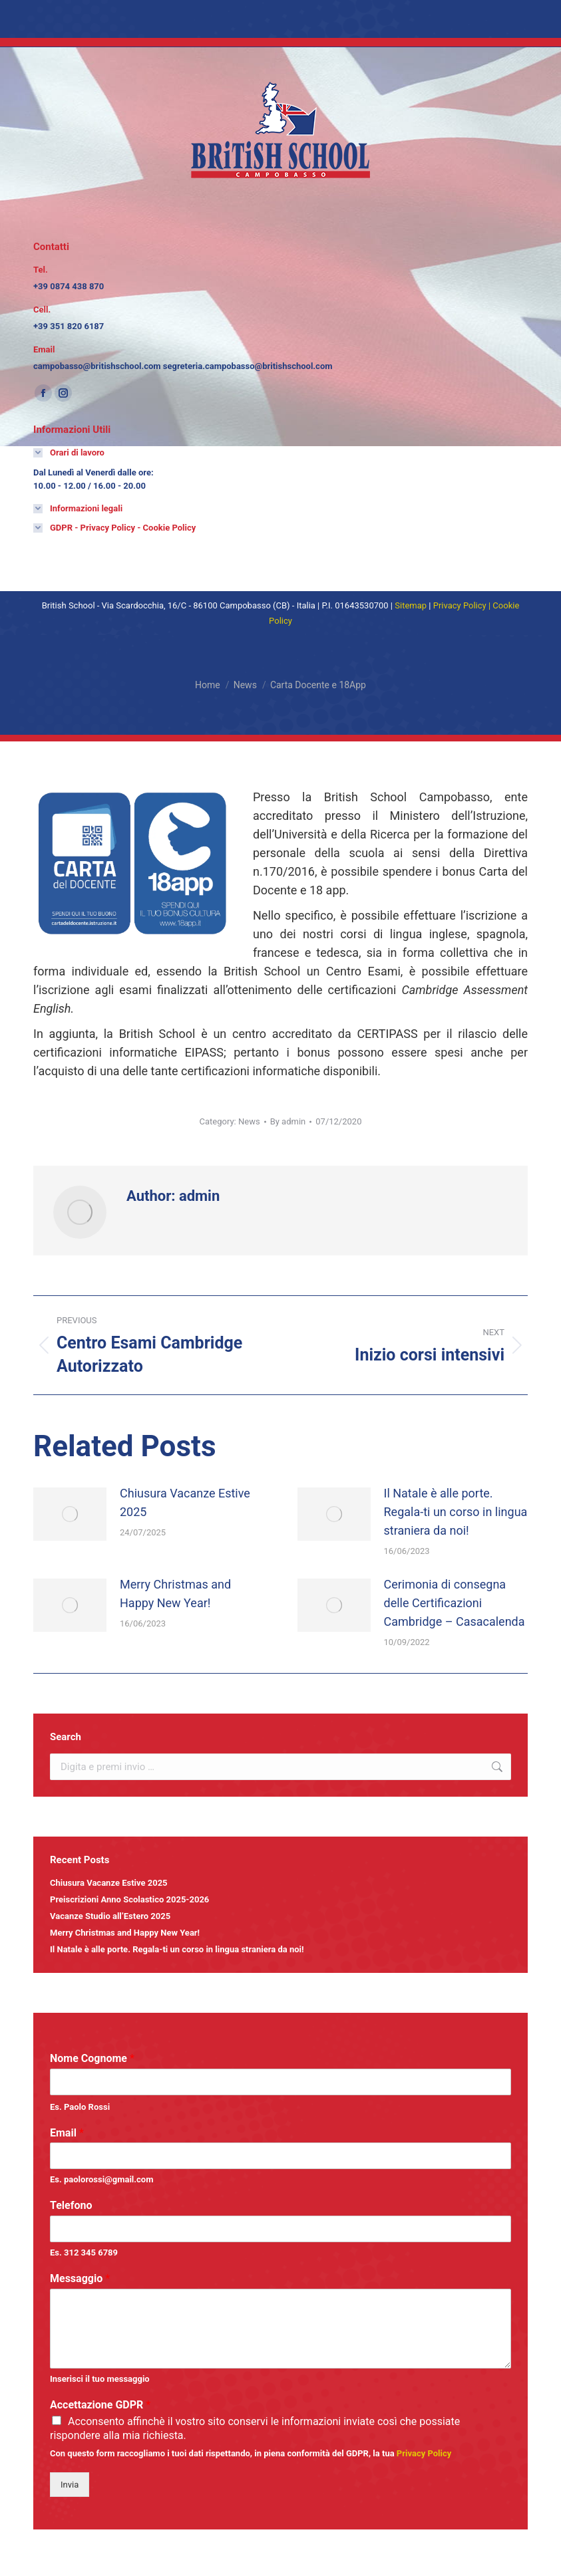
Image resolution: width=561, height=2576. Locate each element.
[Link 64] (424, 2453)
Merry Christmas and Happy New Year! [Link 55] (175, 1593)
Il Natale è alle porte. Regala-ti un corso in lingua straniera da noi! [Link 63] (177, 1949)
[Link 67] (68, 452)
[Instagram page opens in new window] (63, 393)
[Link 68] (77, 508)
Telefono (71, 2205)
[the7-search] (280, 1766)
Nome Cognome (92, 2058)
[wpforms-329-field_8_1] (56, 2420)
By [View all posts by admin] (288, 1121)
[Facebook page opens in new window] (43, 393)
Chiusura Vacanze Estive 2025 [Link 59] (109, 1883)
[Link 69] (114, 528)
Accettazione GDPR (100, 2404)
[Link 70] (411, 605)
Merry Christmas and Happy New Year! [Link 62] (125, 1933)
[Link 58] (497, 1766)
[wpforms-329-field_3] (280, 2229)
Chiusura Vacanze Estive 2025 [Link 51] (185, 1502)
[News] (245, 685)
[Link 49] (414, 1345)
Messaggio (80, 2278)
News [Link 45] (249, 1121)
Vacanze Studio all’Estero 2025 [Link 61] (110, 1916)
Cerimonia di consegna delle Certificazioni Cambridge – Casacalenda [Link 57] (454, 1602)
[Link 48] (147, 1345)
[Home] (207, 685)
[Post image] (69, 1514)
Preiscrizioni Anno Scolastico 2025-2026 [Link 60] (129, 1899)
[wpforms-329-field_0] (280, 2082)
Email (67, 2132)
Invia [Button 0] (70, 2485)
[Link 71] (459, 605)
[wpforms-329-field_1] (280, 2155)
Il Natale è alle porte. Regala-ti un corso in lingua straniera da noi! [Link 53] (456, 1511)
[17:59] (338, 1121)
